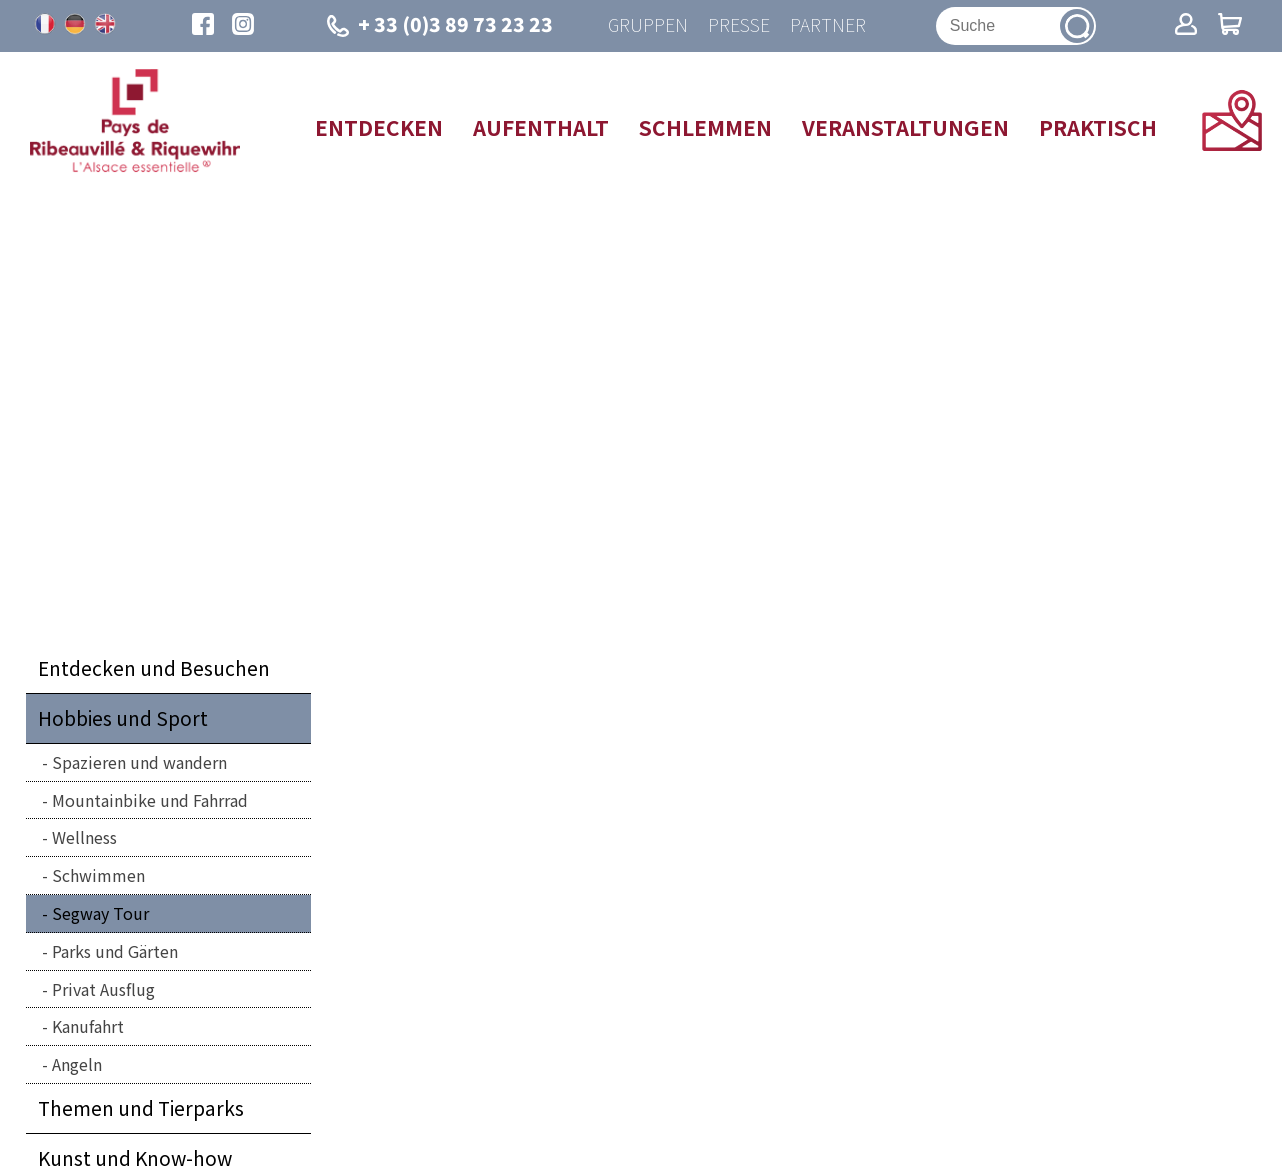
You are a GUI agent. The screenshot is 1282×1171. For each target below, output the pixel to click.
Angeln (77, 1064)
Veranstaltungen (905, 127)
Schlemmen (705, 127)
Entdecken (379, 127)
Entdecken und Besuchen (154, 668)
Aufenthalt (541, 127)
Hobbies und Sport (123, 718)
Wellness (84, 837)
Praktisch (1098, 127)
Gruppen (648, 25)
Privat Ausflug (103, 989)
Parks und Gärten (115, 951)
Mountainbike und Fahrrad (150, 800)
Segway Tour (100, 913)
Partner (828, 25)
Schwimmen (98, 875)
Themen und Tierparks (141, 1108)
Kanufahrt (88, 1026)
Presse (739, 25)
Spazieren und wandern (139, 762)
